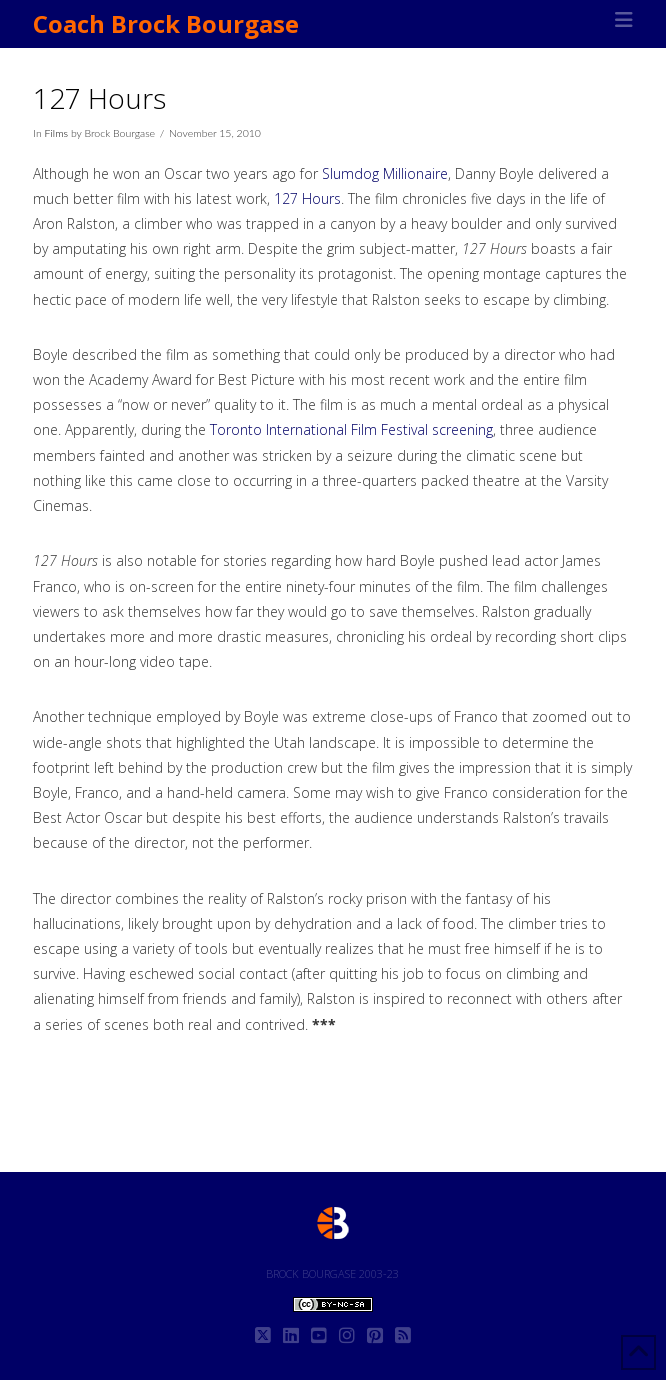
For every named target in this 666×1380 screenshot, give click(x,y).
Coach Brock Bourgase (166, 24)
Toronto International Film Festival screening (351, 429)
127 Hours (307, 198)
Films (56, 133)
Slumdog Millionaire (385, 173)
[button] (624, 20)
